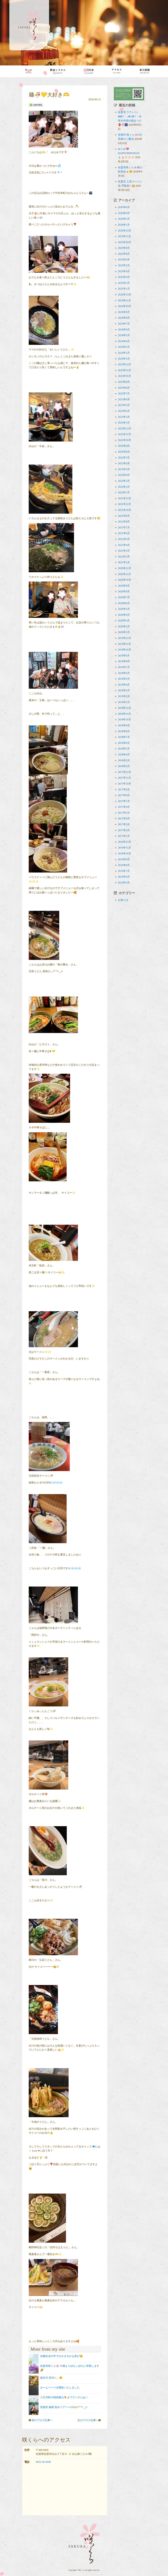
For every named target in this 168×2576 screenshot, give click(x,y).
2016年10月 (124, 853)
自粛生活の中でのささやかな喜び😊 (61, 2356)
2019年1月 (124, 702)
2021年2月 (124, 556)
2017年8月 (124, 795)
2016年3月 (124, 882)
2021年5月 (124, 539)
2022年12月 (124, 428)
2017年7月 (124, 801)
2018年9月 (124, 725)
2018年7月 (124, 737)
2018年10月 (124, 719)
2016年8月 (124, 865)
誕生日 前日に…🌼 (51, 2377)
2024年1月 (124, 358)
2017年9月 (124, 789)
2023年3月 (124, 416)
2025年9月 (124, 248)
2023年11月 (124, 370)
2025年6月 (124, 259)
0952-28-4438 (43, 2462)
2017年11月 (124, 777)
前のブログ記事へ (42, 2420)
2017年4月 (124, 818)
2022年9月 (124, 445)
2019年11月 (124, 644)
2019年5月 (124, 678)
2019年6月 (124, 673)
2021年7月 (124, 527)
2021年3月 (124, 550)
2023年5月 (124, 405)
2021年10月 (124, 510)
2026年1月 (124, 224)
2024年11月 (124, 300)
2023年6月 (124, 399)
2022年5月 (124, 469)
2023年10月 (124, 376)
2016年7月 (124, 871)
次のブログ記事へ (87, 2420)
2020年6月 (124, 603)
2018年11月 (124, 713)
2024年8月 (124, 317)
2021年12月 (124, 498)
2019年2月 (124, 696)
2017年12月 (124, 772)
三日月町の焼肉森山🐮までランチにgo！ (64, 2397)
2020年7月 (124, 597)
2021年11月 (124, 504)
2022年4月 (124, 475)
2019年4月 (124, 684)
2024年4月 (124, 341)
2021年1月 (124, 562)
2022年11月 (124, 434)
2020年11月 (124, 574)
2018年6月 (124, 742)
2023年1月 (124, 422)
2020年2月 (124, 626)
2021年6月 (124, 533)
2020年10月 (124, 579)
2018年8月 (124, 731)
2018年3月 (124, 760)
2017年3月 (124, 824)
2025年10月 (124, 242)
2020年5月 (124, 609)
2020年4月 (124, 614)
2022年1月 (124, 492)
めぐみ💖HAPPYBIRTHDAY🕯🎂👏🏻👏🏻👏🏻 (129, 153)
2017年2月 (124, 830)
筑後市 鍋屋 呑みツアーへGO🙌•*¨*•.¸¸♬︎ (63, 2407)
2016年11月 (124, 847)
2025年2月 (124, 283)
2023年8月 (124, 387)
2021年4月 (124, 545)
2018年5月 (124, 748)
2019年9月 (124, 655)
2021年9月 (124, 515)
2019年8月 (124, 661)
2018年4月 (124, 754)
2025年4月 (124, 271)
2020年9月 (124, 585)
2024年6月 (124, 329)
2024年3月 (124, 346)
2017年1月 (124, 836)
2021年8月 (124, 521)
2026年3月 (124, 218)
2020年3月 (124, 620)
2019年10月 (124, 649)
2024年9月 (124, 312)
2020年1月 (124, 632)
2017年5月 (124, 812)
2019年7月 (124, 667)
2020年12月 (124, 568)
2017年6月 (124, 806)
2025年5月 (124, 265)
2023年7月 (124, 393)
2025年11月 (124, 236)
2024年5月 (124, 335)
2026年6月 (124, 207)
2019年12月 (124, 638)
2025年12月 (124, 230)
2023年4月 (124, 411)
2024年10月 (124, 306)
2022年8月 (124, 451)
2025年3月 (124, 277)
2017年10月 (124, 783)
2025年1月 (124, 288)
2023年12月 (124, 364)
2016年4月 (124, 876)
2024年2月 (124, 352)
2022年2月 (124, 486)
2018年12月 (124, 707)
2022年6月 (124, 463)
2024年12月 (124, 294)
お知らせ (123, 900)
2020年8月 (124, 591)
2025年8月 (124, 253)
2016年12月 (124, 841)
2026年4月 (124, 213)
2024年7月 (124, 323)
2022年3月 (124, 480)
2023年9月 (124, 381)
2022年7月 (124, 457)
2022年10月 (124, 440)
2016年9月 (124, 859)
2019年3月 (124, 690)
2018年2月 (124, 766)
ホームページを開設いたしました (60, 2387)
